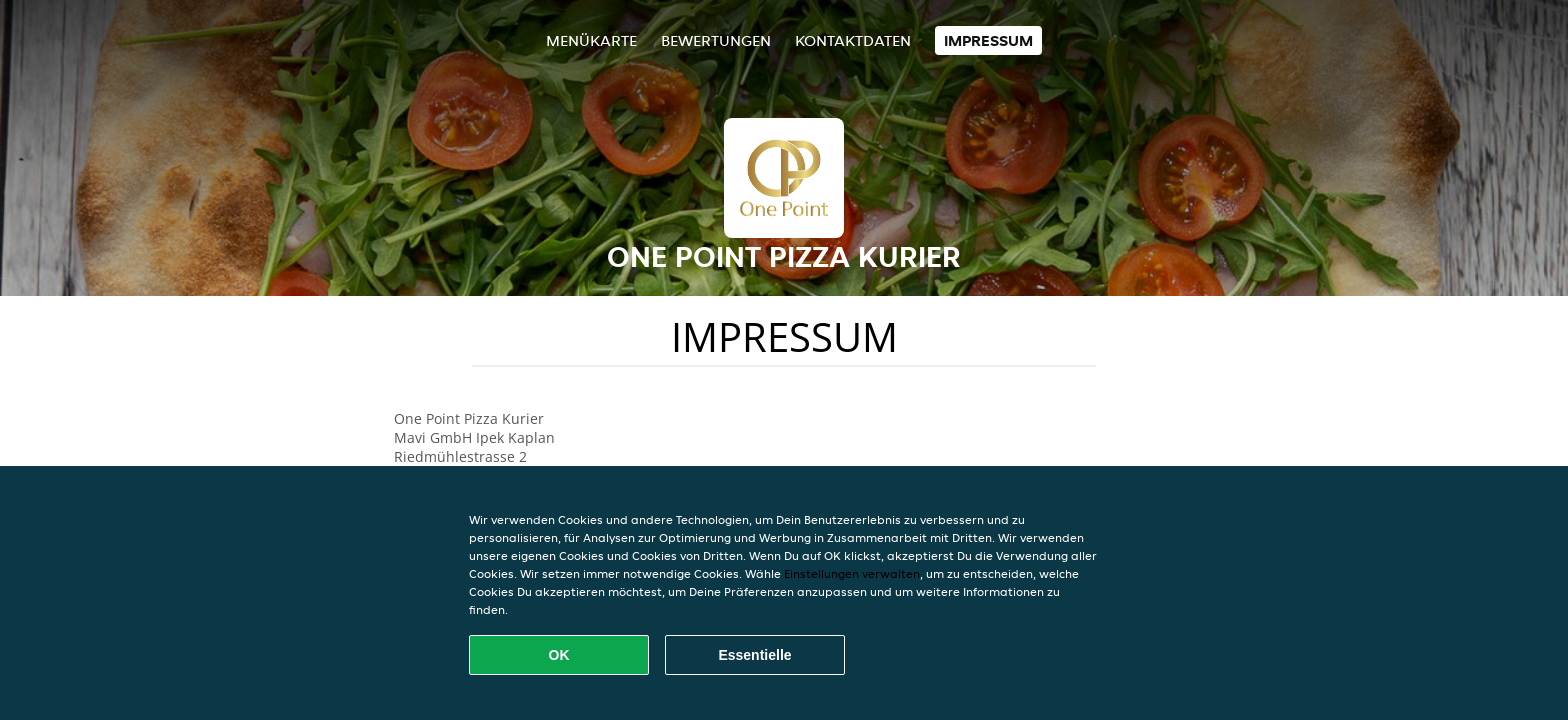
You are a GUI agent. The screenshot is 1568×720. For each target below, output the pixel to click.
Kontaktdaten (853, 40)
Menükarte (591, 40)
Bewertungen (716, 40)
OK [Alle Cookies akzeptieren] (559, 655)
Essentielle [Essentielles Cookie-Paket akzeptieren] (754, 655)
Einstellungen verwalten (852, 573)
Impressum (988, 40)
